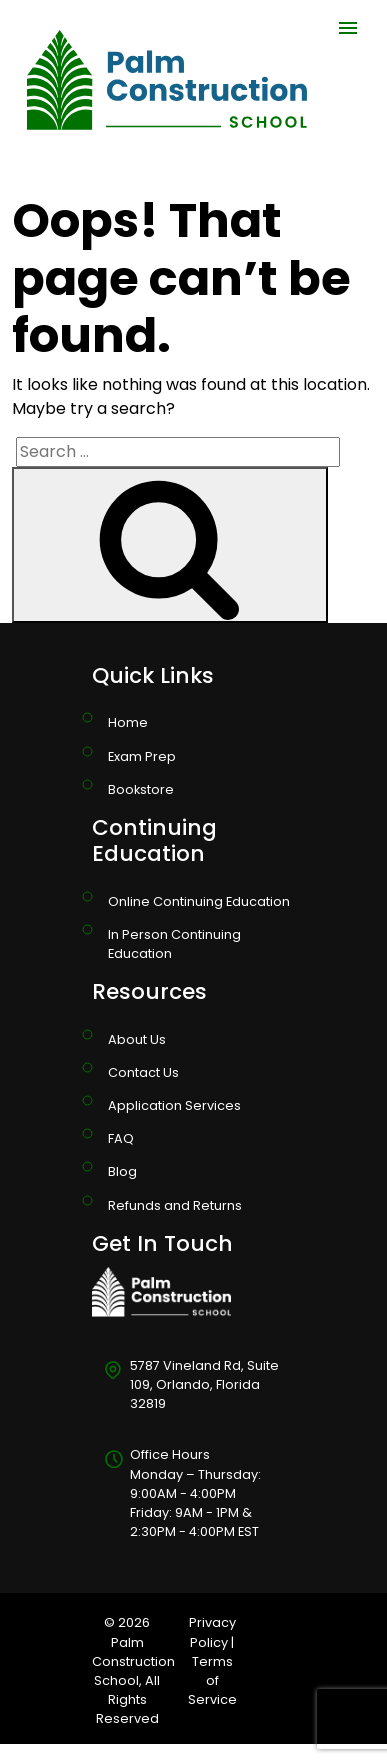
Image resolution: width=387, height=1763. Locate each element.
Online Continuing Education (199, 901)
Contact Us (143, 1072)
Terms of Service (212, 1680)
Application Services (174, 1105)
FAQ (121, 1138)
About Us (137, 1039)
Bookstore (141, 789)
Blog (122, 1171)
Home (128, 722)
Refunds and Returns (175, 1205)
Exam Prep (142, 756)
